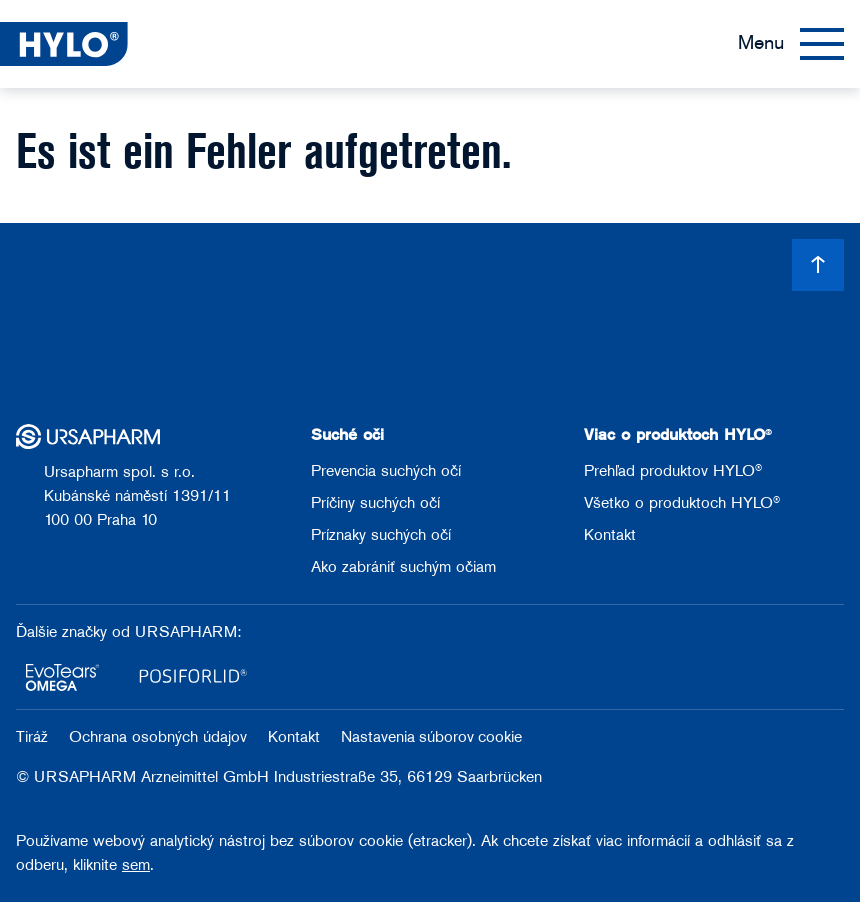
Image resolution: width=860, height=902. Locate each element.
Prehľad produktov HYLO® (673, 472)
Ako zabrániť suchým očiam (403, 568)
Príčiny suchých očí (375, 504)
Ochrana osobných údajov (160, 738)
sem (136, 866)
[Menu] (791, 44)
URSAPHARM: (188, 633)
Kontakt (610, 536)
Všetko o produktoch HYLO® (682, 504)
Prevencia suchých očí (386, 472)
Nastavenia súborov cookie (431, 738)
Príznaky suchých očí (381, 536)
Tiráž (34, 738)
